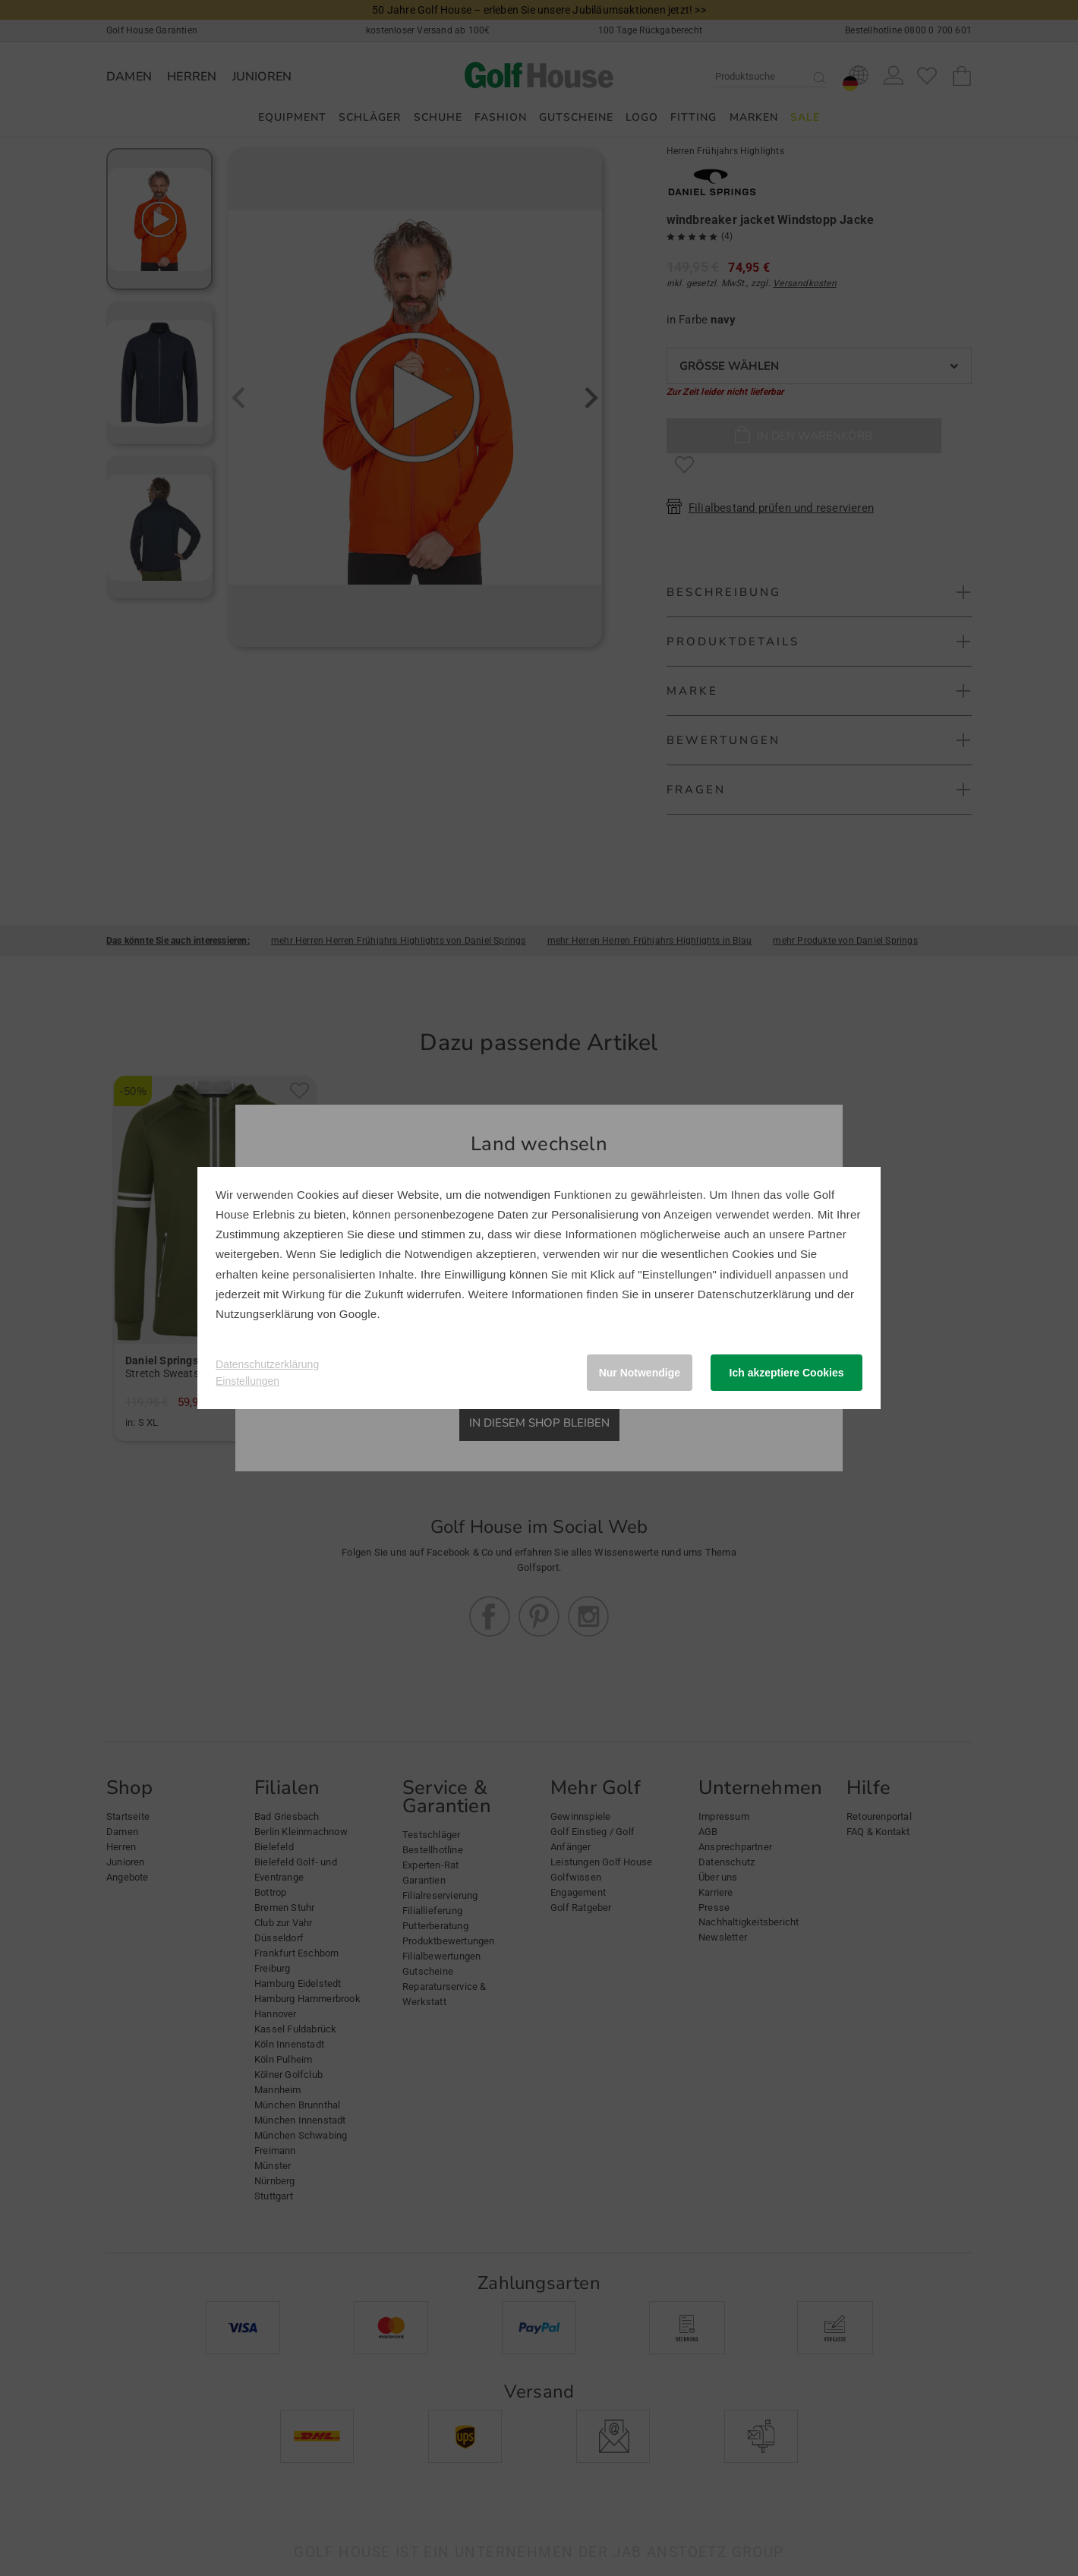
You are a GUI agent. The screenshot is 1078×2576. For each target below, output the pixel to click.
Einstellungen (247, 1381)
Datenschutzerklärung (755, 1294)
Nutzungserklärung (265, 1313)
